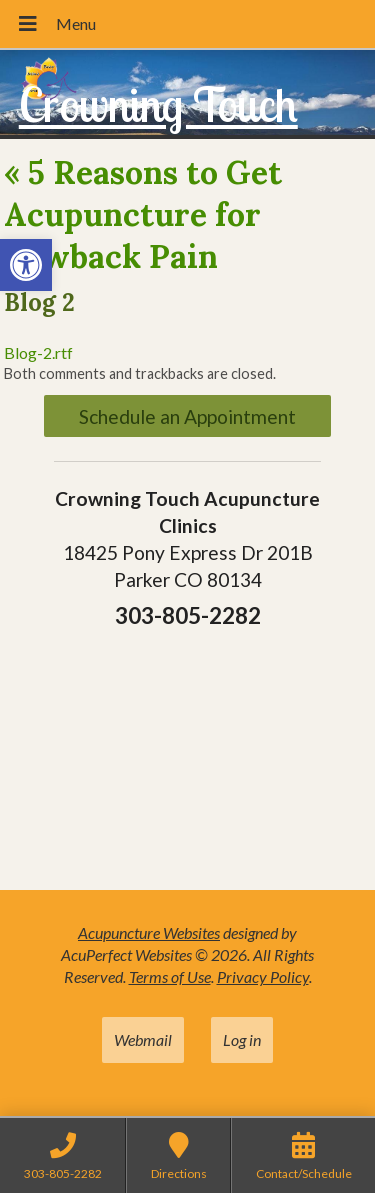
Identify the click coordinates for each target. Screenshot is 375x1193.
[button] (26, 265)
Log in (242, 1039)
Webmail (143, 1039)
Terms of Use (170, 976)
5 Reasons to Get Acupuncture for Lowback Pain (143, 214)
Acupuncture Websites (149, 932)
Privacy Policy (263, 976)
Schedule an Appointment (187, 416)
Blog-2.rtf (38, 352)
